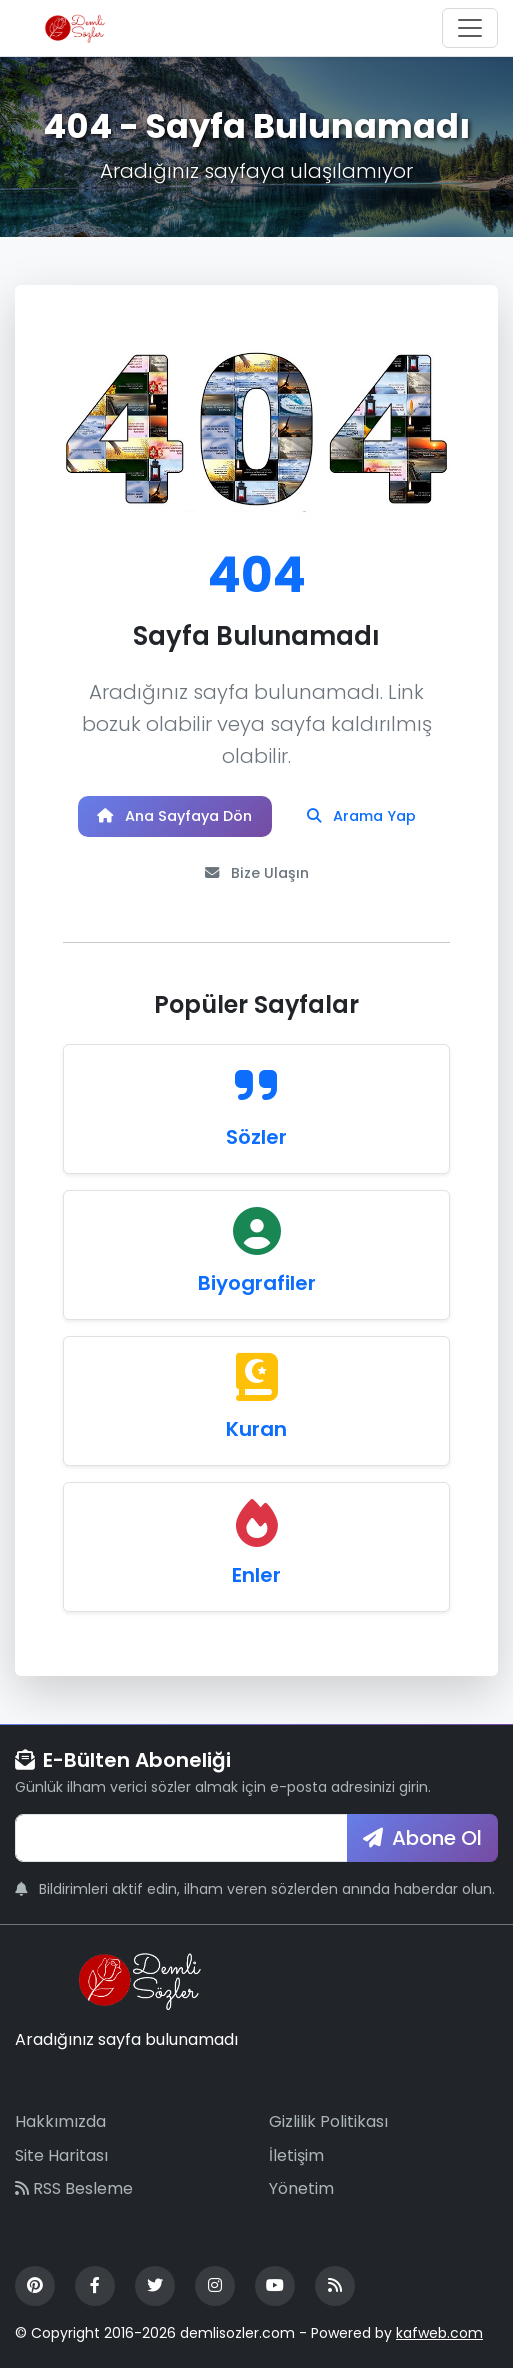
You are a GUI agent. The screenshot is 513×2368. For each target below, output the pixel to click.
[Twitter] (155, 2286)
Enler (256, 1575)
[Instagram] (215, 2286)
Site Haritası (61, 2155)
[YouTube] (275, 2286)
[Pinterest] (35, 2286)
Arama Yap (361, 816)
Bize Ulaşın (257, 873)
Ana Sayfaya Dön (174, 816)
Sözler (256, 1137)
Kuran (256, 1429)
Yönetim (301, 2188)
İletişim (296, 2155)
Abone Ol (422, 1838)
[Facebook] (95, 2286)
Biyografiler (257, 1283)
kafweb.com (439, 2333)
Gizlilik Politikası (328, 2121)
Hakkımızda (60, 2121)
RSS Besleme (74, 2188)
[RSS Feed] (335, 2286)
